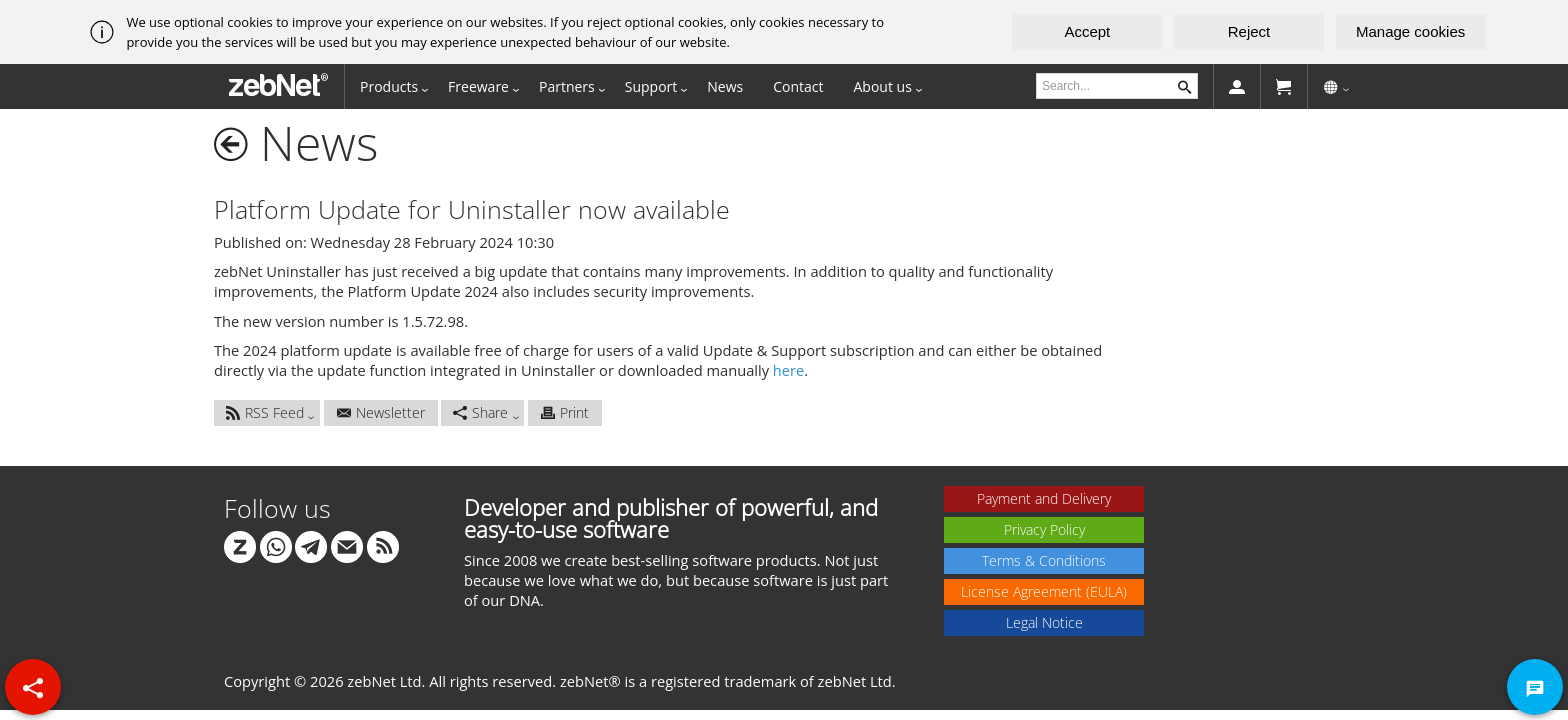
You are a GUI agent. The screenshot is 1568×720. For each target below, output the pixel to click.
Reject (1249, 31)
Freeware (478, 86)
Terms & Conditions (1044, 560)
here (788, 370)
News (725, 86)
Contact (798, 86)
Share (480, 412)
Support (651, 86)
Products (389, 86)
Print (565, 412)
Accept (1087, 31)
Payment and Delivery (1044, 498)
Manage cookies (1410, 31)
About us (883, 86)
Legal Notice (1044, 622)
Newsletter (381, 412)
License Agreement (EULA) (1044, 591)
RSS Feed (265, 412)
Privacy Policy (1044, 529)
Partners (567, 86)
